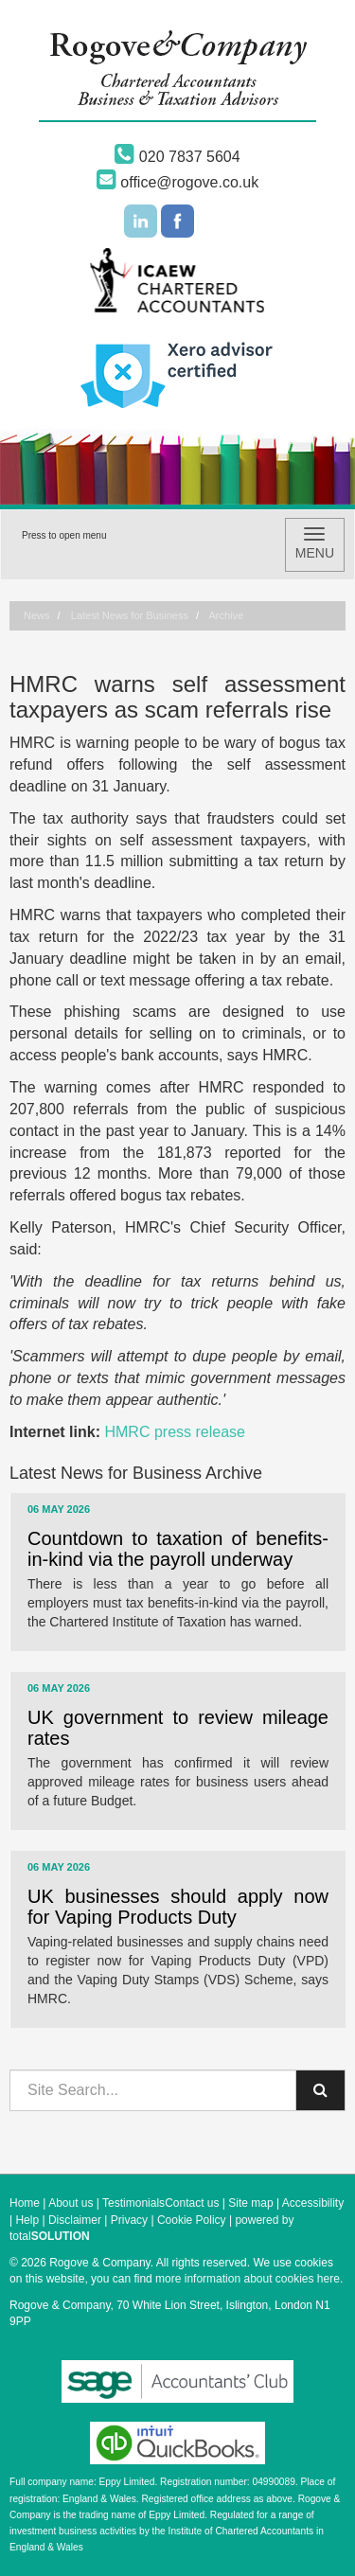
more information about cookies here (247, 2278)
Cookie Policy (191, 2220)
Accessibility (313, 2203)
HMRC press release (174, 1432)
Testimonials (133, 2203)
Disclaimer (74, 2220)
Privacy (129, 2220)
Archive (226, 615)
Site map (250, 2203)
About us (70, 2203)
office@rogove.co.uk (177, 182)
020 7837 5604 (177, 157)
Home (24, 2203)
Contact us (192, 2203)
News (37, 615)
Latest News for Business (129, 615)
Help (27, 2220)
